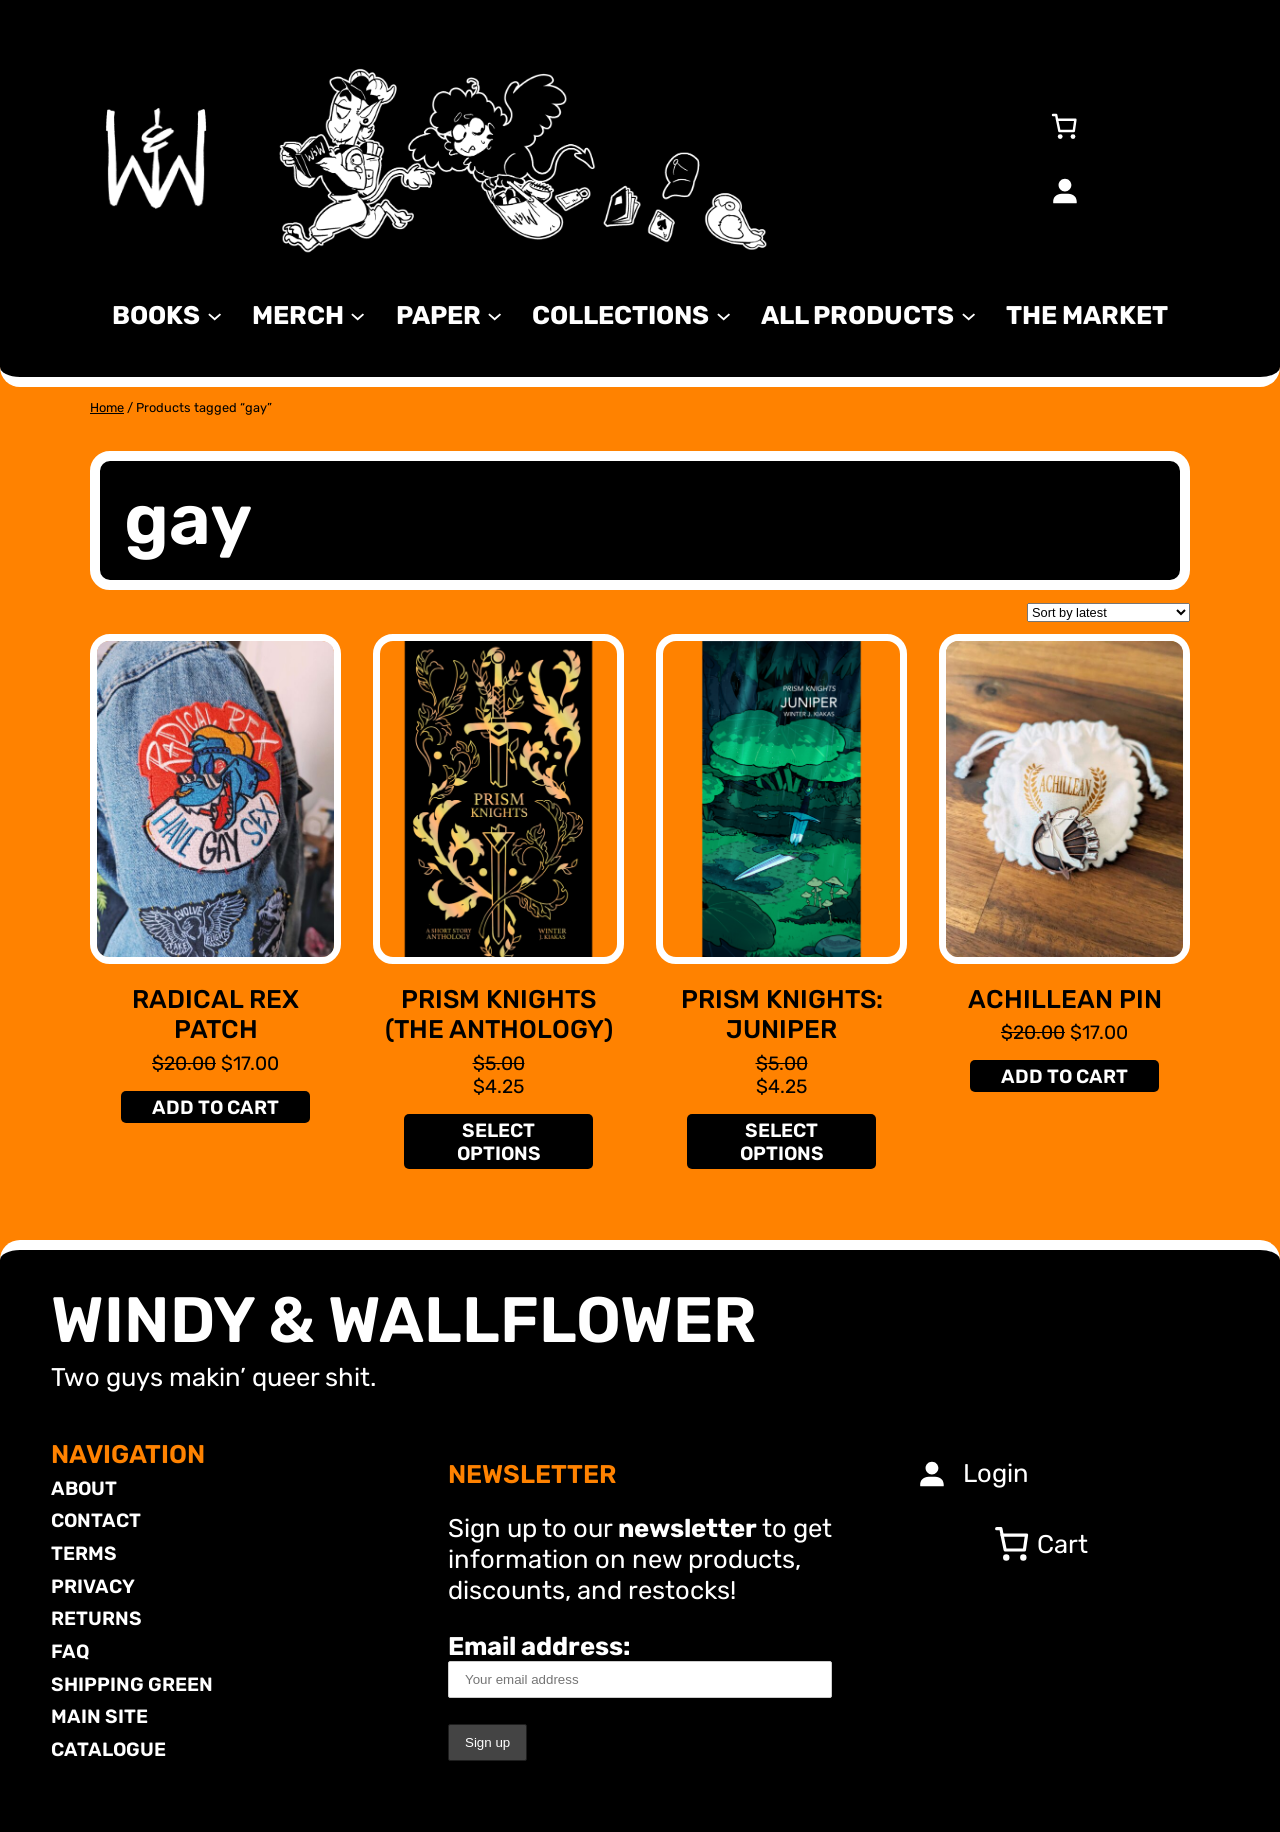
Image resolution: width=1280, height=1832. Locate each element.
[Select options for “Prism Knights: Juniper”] (781, 1141)
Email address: (640, 1664)
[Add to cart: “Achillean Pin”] (1064, 1076)
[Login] (1064, 190)
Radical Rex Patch (215, 1014)
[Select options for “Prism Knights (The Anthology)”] (498, 1141)
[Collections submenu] (723, 314)
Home (107, 407)
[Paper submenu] (494, 314)
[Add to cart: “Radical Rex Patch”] (215, 1107)
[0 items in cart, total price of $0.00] (1064, 126)
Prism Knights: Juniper (782, 1014)
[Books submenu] (214, 314)
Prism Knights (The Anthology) (499, 1014)
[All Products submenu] (968, 314)
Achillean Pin (1065, 999)
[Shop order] (1108, 612)
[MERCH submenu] (357, 314)
